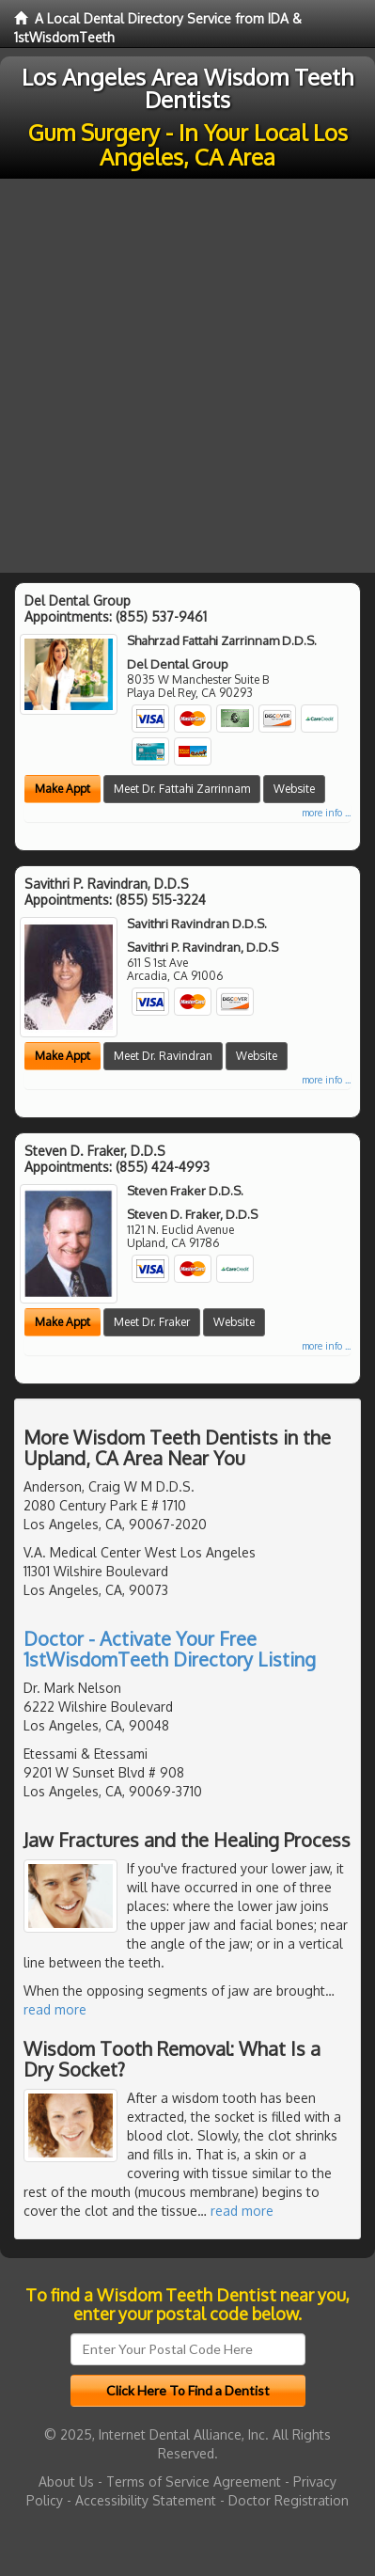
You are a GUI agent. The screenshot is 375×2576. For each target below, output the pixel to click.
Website (294, 789)
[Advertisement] (187, 375)
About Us (66, 2481)
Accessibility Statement (145, 2500)
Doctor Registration (288, 2500)
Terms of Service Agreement (193, 2481)
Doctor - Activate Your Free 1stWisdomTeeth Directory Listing (169, 1648)
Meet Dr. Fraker (152, 1322)
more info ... (326, 812)
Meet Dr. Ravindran (163, 1056)
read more (54, 2009)
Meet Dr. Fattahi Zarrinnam (182, 789)
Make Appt (62, 789)
